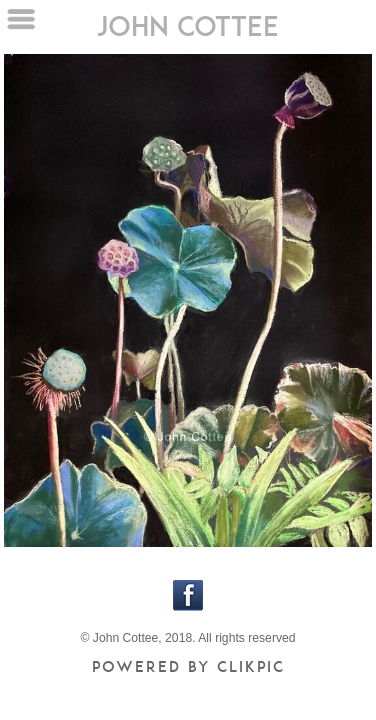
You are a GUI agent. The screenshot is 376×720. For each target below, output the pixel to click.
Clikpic (251, 666)
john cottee (188, 25)
